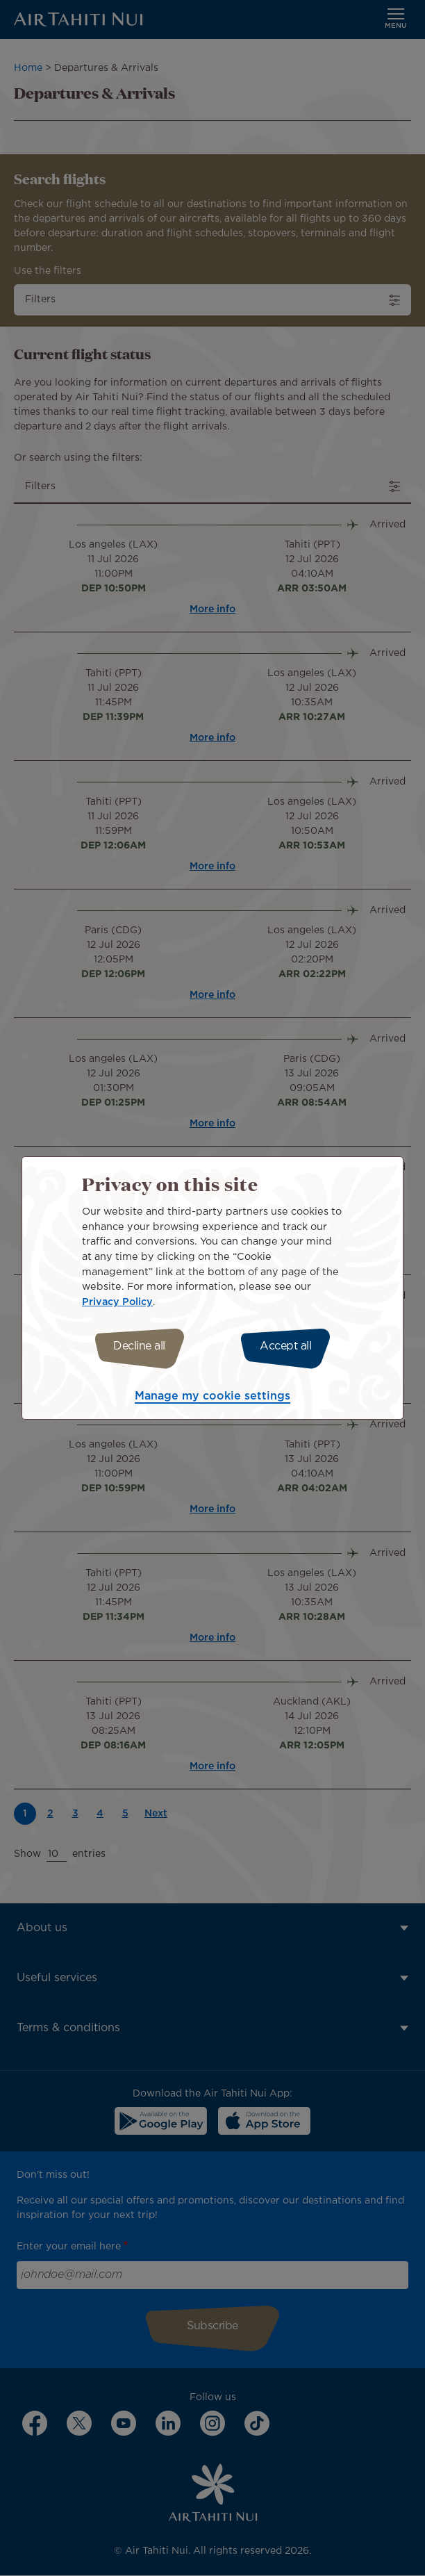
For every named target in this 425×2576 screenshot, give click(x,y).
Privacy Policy (117, 1301)
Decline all (139, 1346)
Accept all (285, 1346)
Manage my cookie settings (212, 1396)
